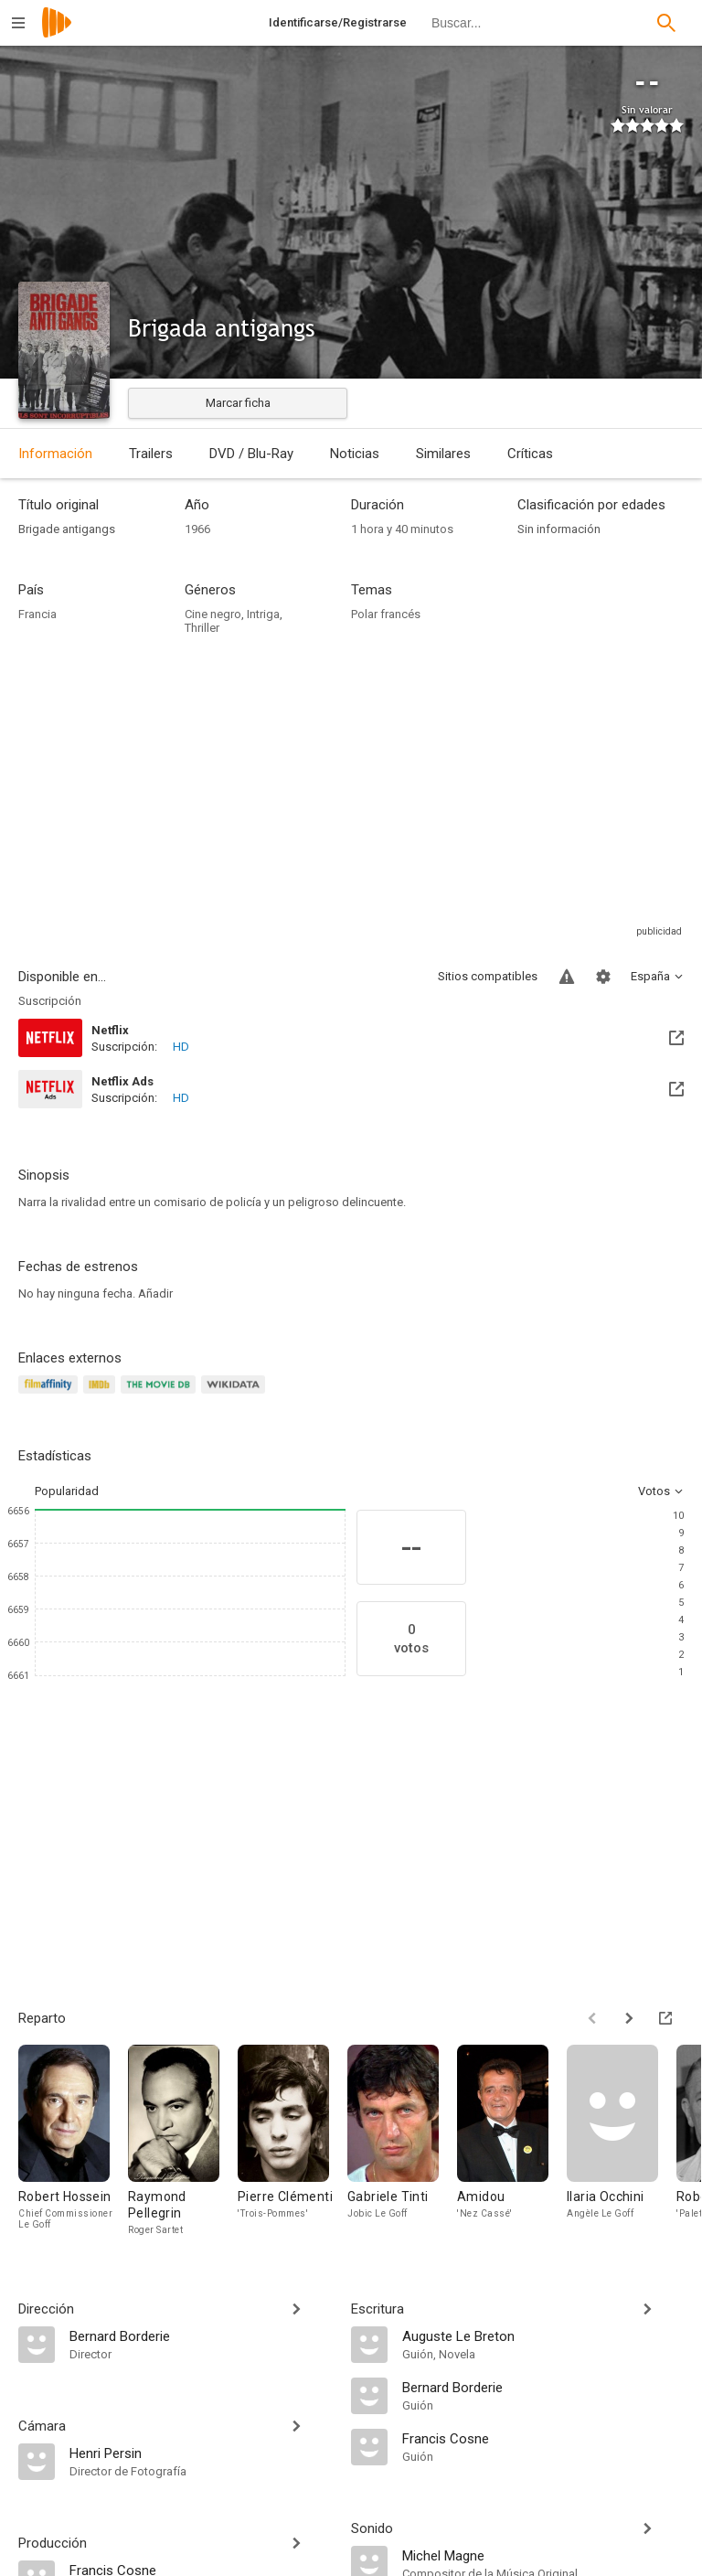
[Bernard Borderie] (201, 2335)
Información (55, 453)
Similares (443, 453)
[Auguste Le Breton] (543, 2335)
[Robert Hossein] (73, 2141)
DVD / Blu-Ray (251, 453)
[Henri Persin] (201, 2452)
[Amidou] (512, 2141)
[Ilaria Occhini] (621, 2141)
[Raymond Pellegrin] (183, 2141)
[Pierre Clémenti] (292, 2141)
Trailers (151, 453)
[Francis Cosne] (543, 2438)
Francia (37, 614)
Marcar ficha (238, 403)
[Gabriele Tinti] (402, 2141)
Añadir (155, 1293)
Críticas (530, 453)
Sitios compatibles (487, 976)
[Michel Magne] (543, 2555)
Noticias (354, 453)
